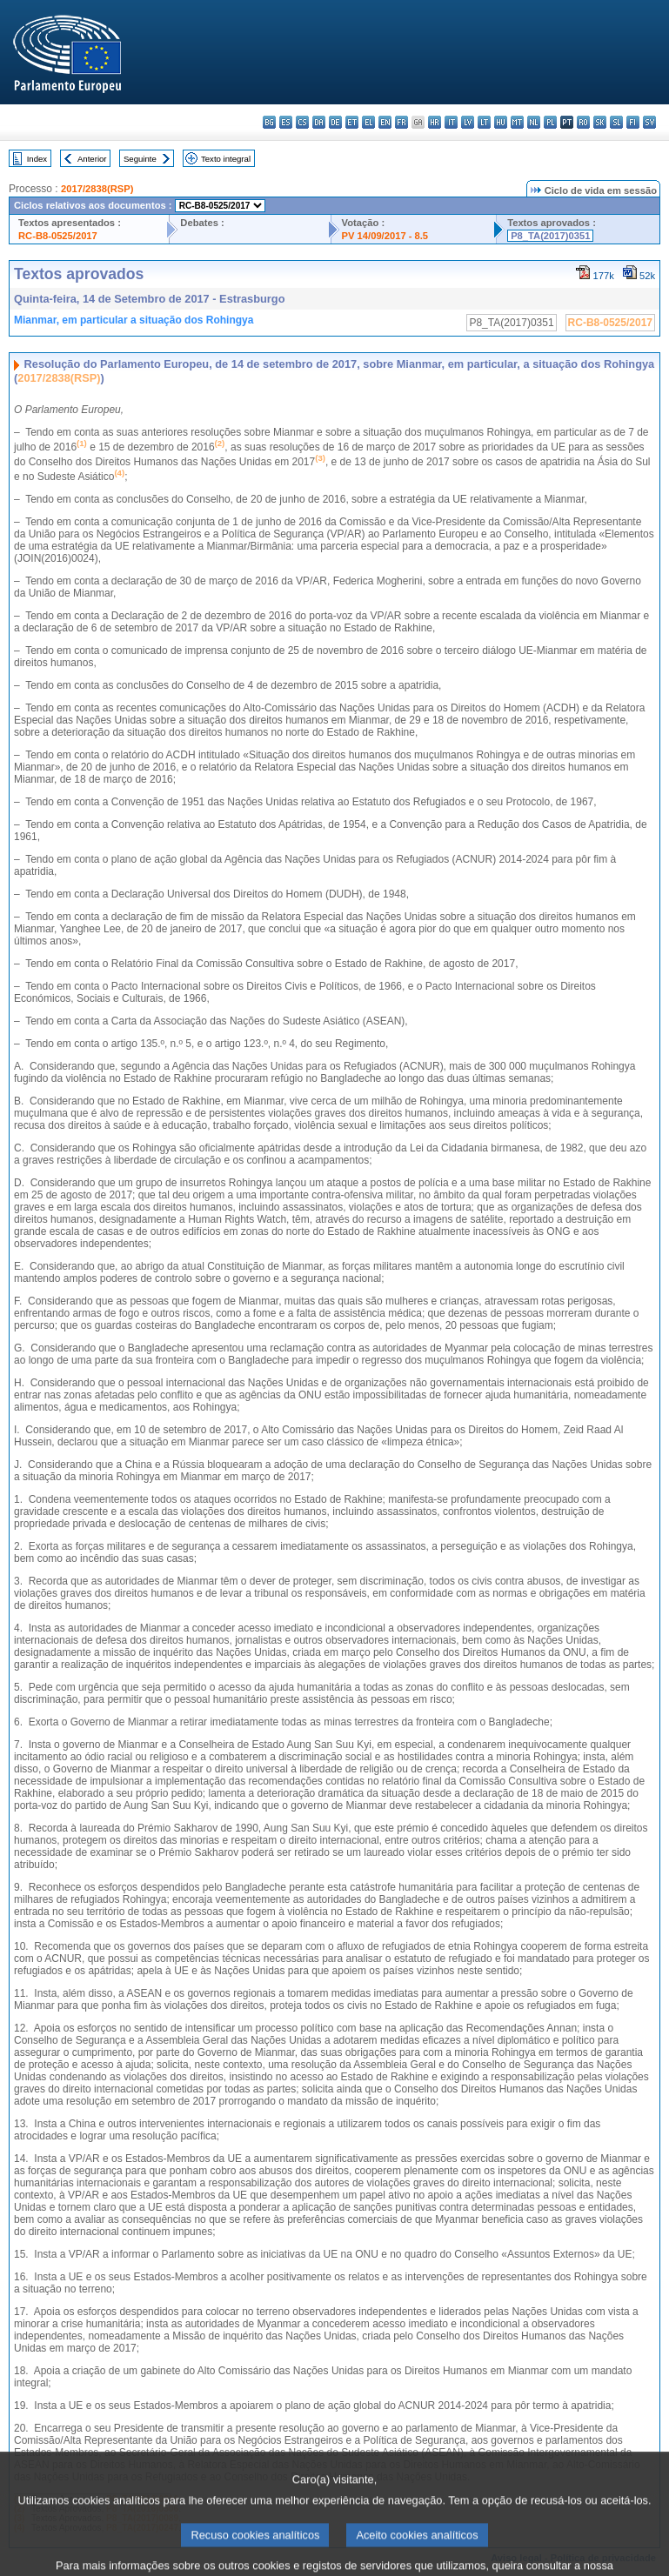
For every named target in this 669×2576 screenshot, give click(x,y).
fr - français (401, 122)
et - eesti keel (351, 122)
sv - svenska (649, 122)
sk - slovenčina (599, 122)
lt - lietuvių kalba (484, 122)
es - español (285, 122)
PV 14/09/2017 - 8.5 (385, 235)
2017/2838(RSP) (97, 189)
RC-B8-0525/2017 (57, 235)
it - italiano (451, 122)
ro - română (583, 122)
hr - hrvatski (434, 122)
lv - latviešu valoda (467, 122)
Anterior (92, 159)
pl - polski (550, 122)
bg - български (269, 122)
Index (37, 159)
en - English (384, 122)
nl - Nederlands (533, 122)
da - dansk (318, 122)
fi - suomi (632, 122)
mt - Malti (517, 122)
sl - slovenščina (616, 122)
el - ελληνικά (368, 122)
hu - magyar (500, 122)
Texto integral (226, 159)
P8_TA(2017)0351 (550, 235)
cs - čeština (302, 122)
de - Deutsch (335, 122)
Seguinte (140, 159)
